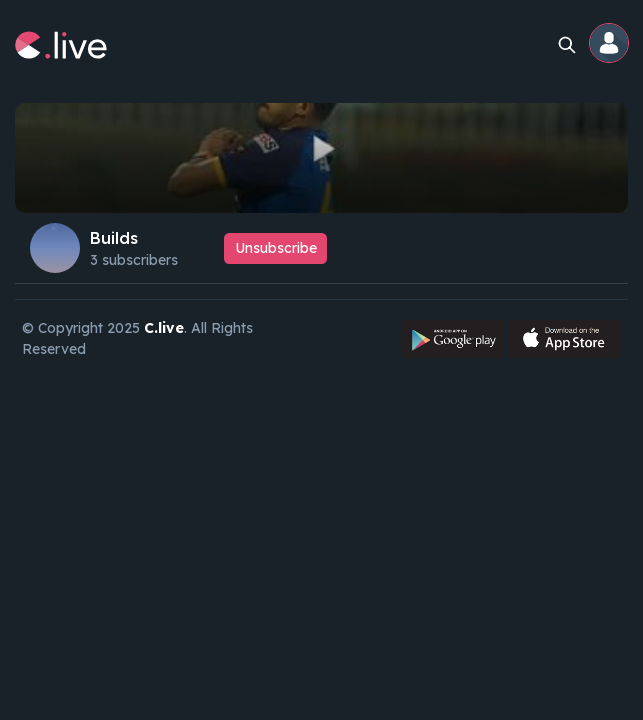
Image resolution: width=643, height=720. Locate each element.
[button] (610, 44)
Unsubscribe (276, 248)
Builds (114, 238)
